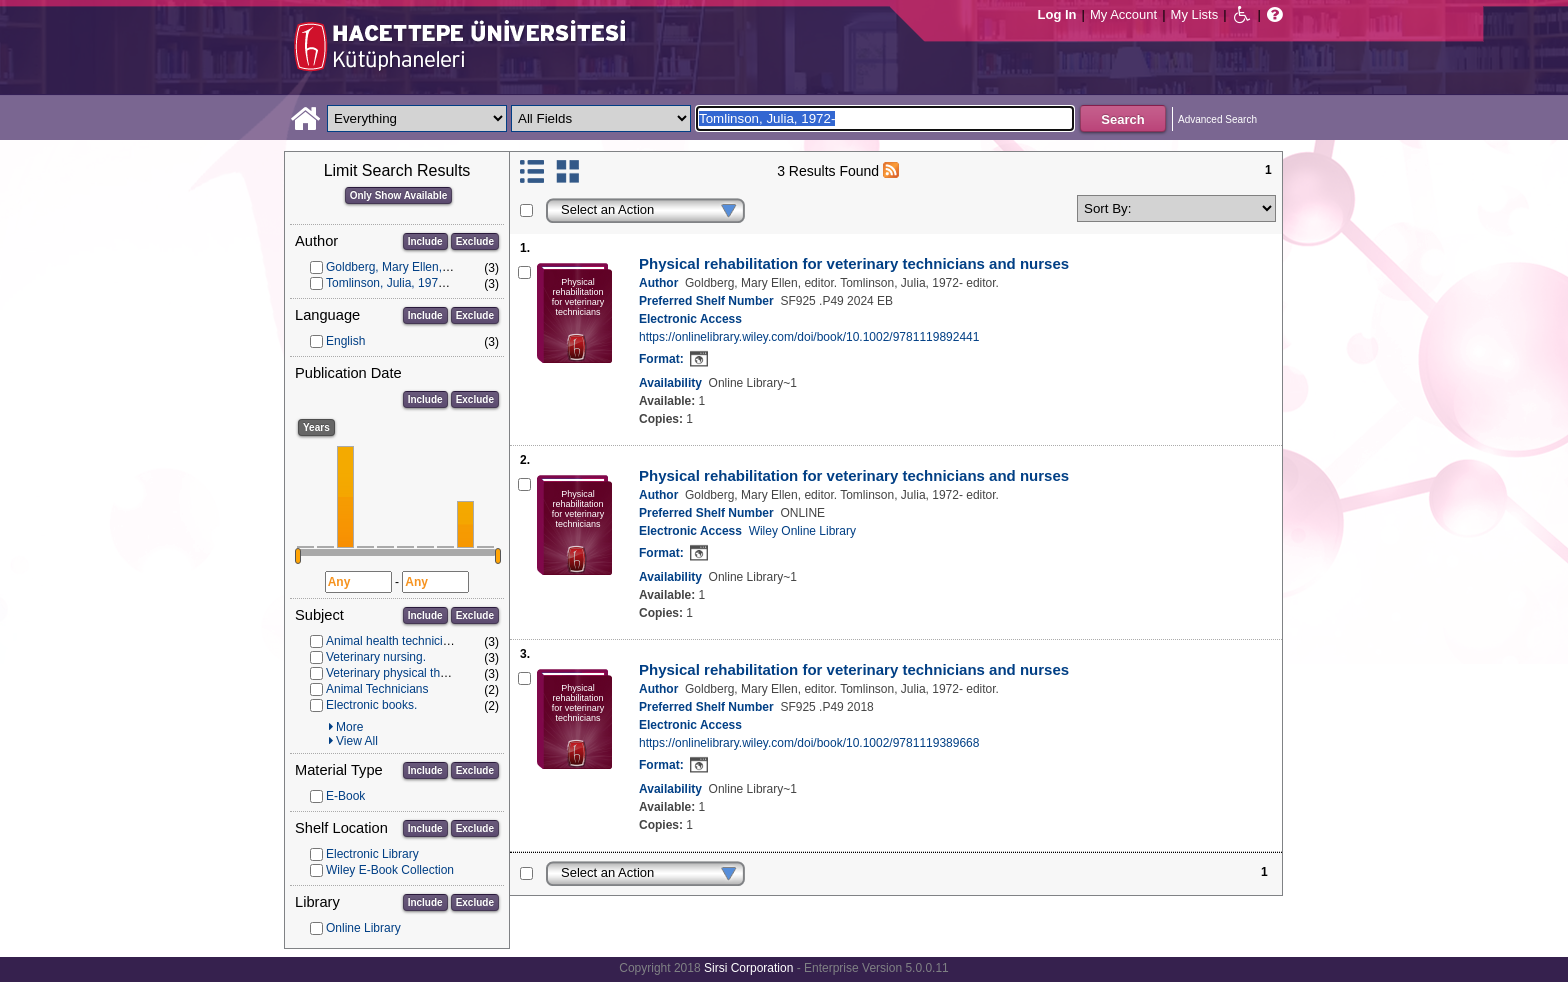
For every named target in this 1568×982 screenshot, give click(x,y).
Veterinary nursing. (376, 657)
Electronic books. (371, 705)
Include (425, 241)
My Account (1123, 14)
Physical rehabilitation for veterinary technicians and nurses (854, 263)
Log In (1057, 14)
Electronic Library (372, 854)
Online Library (363, 928)
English (345, 341)
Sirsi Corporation (748, 968)
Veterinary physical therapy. (399, 673)
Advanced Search (1217, 119)
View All (357, 741)
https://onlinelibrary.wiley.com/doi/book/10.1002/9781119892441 (809, 337)
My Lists (1195, 14)
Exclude (475, 241)
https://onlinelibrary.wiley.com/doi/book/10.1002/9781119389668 (809, 743)
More (349, 727)
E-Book (345, 796)
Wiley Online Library (802, 531)
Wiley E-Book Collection (390, 870)
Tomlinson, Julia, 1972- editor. (405, 283)
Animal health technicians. (395, 641)
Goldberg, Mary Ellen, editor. (402, 267)
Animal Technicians (377, 689)
